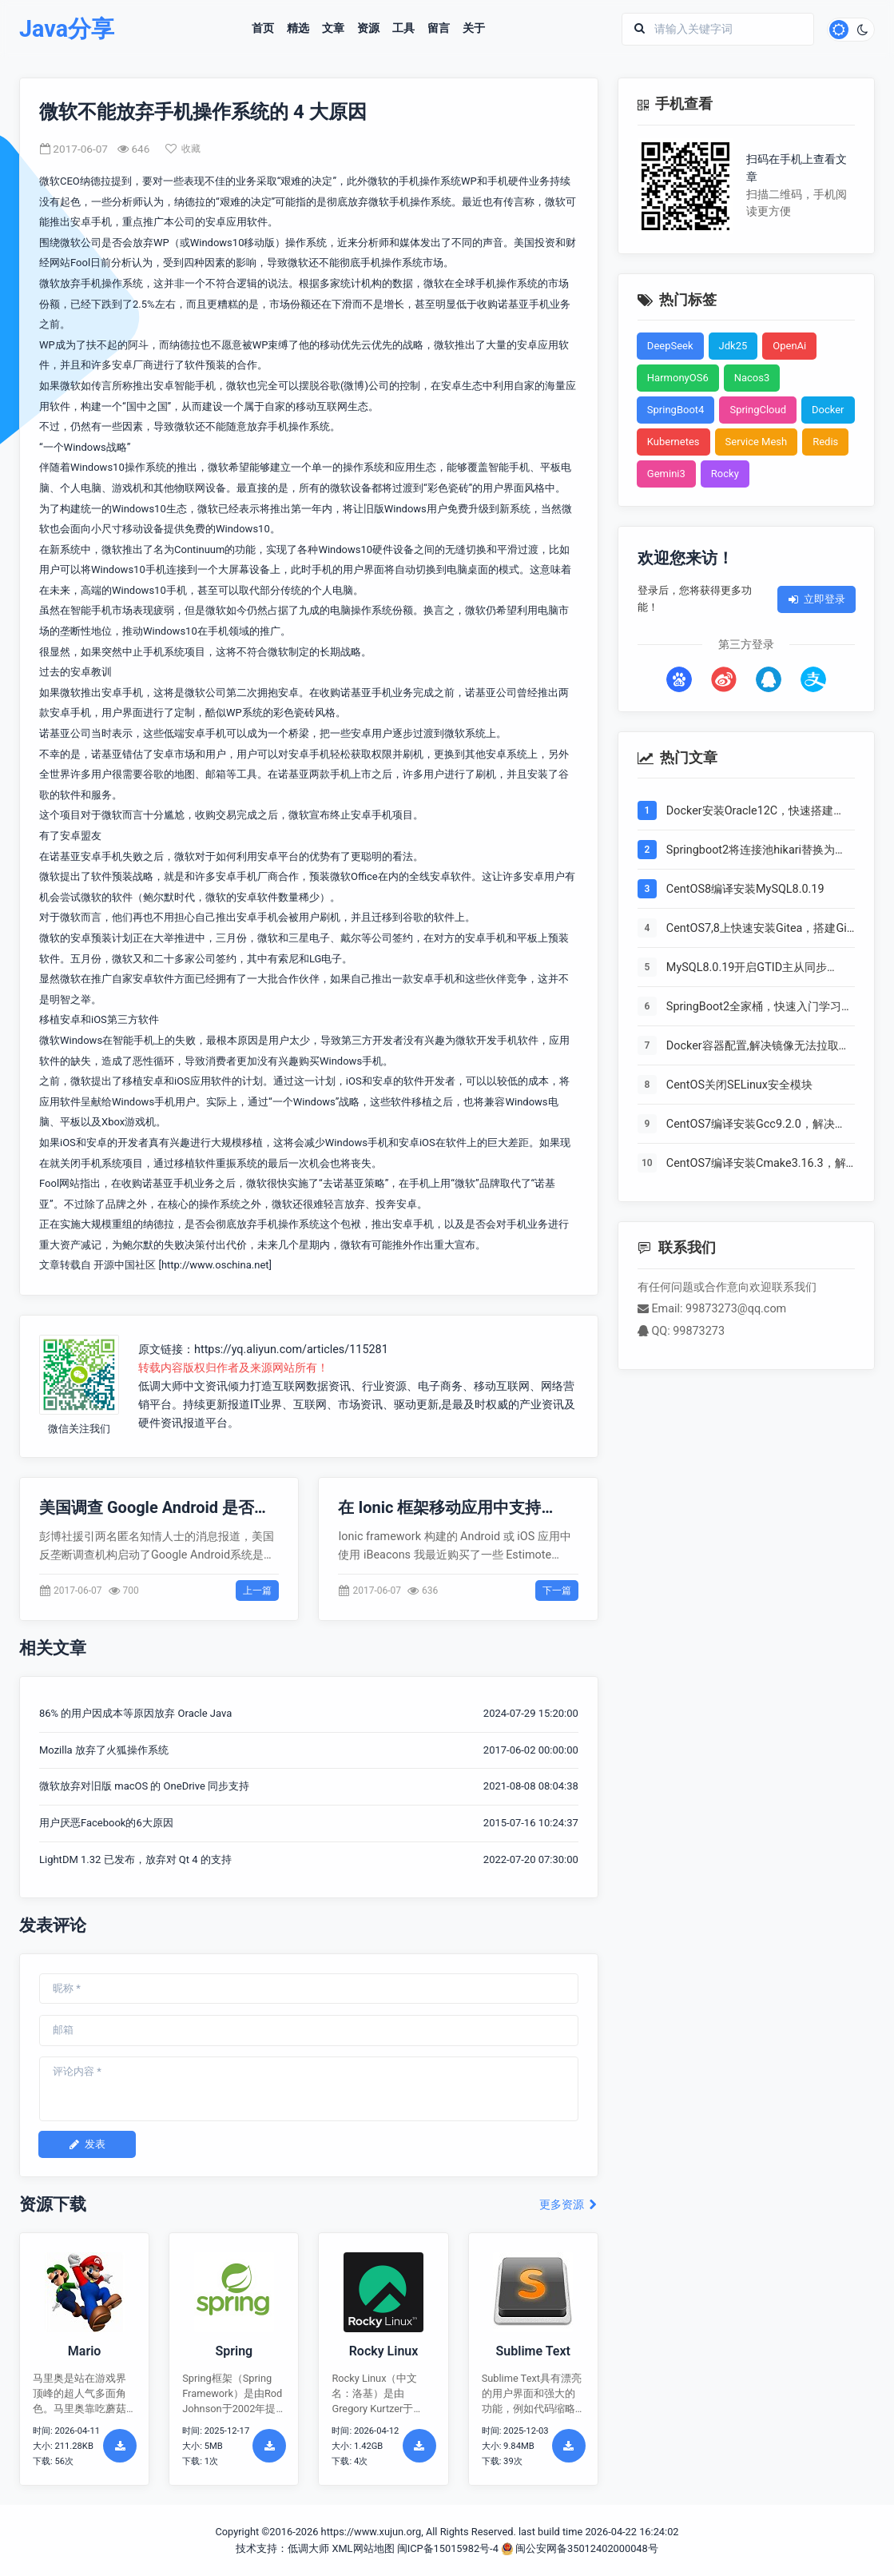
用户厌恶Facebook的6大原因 (106, 1823)
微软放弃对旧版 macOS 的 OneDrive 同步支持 (144, 1786)
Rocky (725, 474)
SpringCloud (757, 410)
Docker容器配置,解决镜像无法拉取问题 (758, 1047)
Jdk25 (733, 346)
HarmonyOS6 (678, 378)
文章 (333, 28)
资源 (368, 28)
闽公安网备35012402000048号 (579, 2548)
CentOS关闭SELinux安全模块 (739, 1085)
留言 (438, 28)
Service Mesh (756, 442)
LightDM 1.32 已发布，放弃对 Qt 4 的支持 (135, 1859)
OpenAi (789, 346)
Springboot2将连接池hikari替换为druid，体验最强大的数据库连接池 (752, 851)
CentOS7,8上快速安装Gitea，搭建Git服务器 (758, 930)
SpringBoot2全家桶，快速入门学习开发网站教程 (759, 1008)
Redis (825, 442)
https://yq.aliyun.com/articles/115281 (291, 1349)
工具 (403, 28)
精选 (298, 28)
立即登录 (816, 599)
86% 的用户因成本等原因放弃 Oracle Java (135, 1713)
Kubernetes (673, 442)
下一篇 (556, 1590)
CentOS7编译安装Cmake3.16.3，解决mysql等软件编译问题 (756, 1165)
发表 (87, 2144)
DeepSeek (670, 346)
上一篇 (257, 1590)
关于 (474, 28)
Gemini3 (666, 474)
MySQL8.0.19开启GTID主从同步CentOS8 (746, 969)
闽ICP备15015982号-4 (448, 2548)
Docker (828, 410)
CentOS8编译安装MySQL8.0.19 (745, 889)
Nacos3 (752, 378)
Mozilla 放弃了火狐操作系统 (104, 1750)
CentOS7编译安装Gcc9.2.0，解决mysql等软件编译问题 (750, 1125)
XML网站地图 (363, 2548)
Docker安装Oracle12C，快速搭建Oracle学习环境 (749, 812)
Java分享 (66, 29)
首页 (263, 28)
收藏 (183, 148)
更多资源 (568, 2205)
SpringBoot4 (676, 410)
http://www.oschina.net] (216, 1265)
